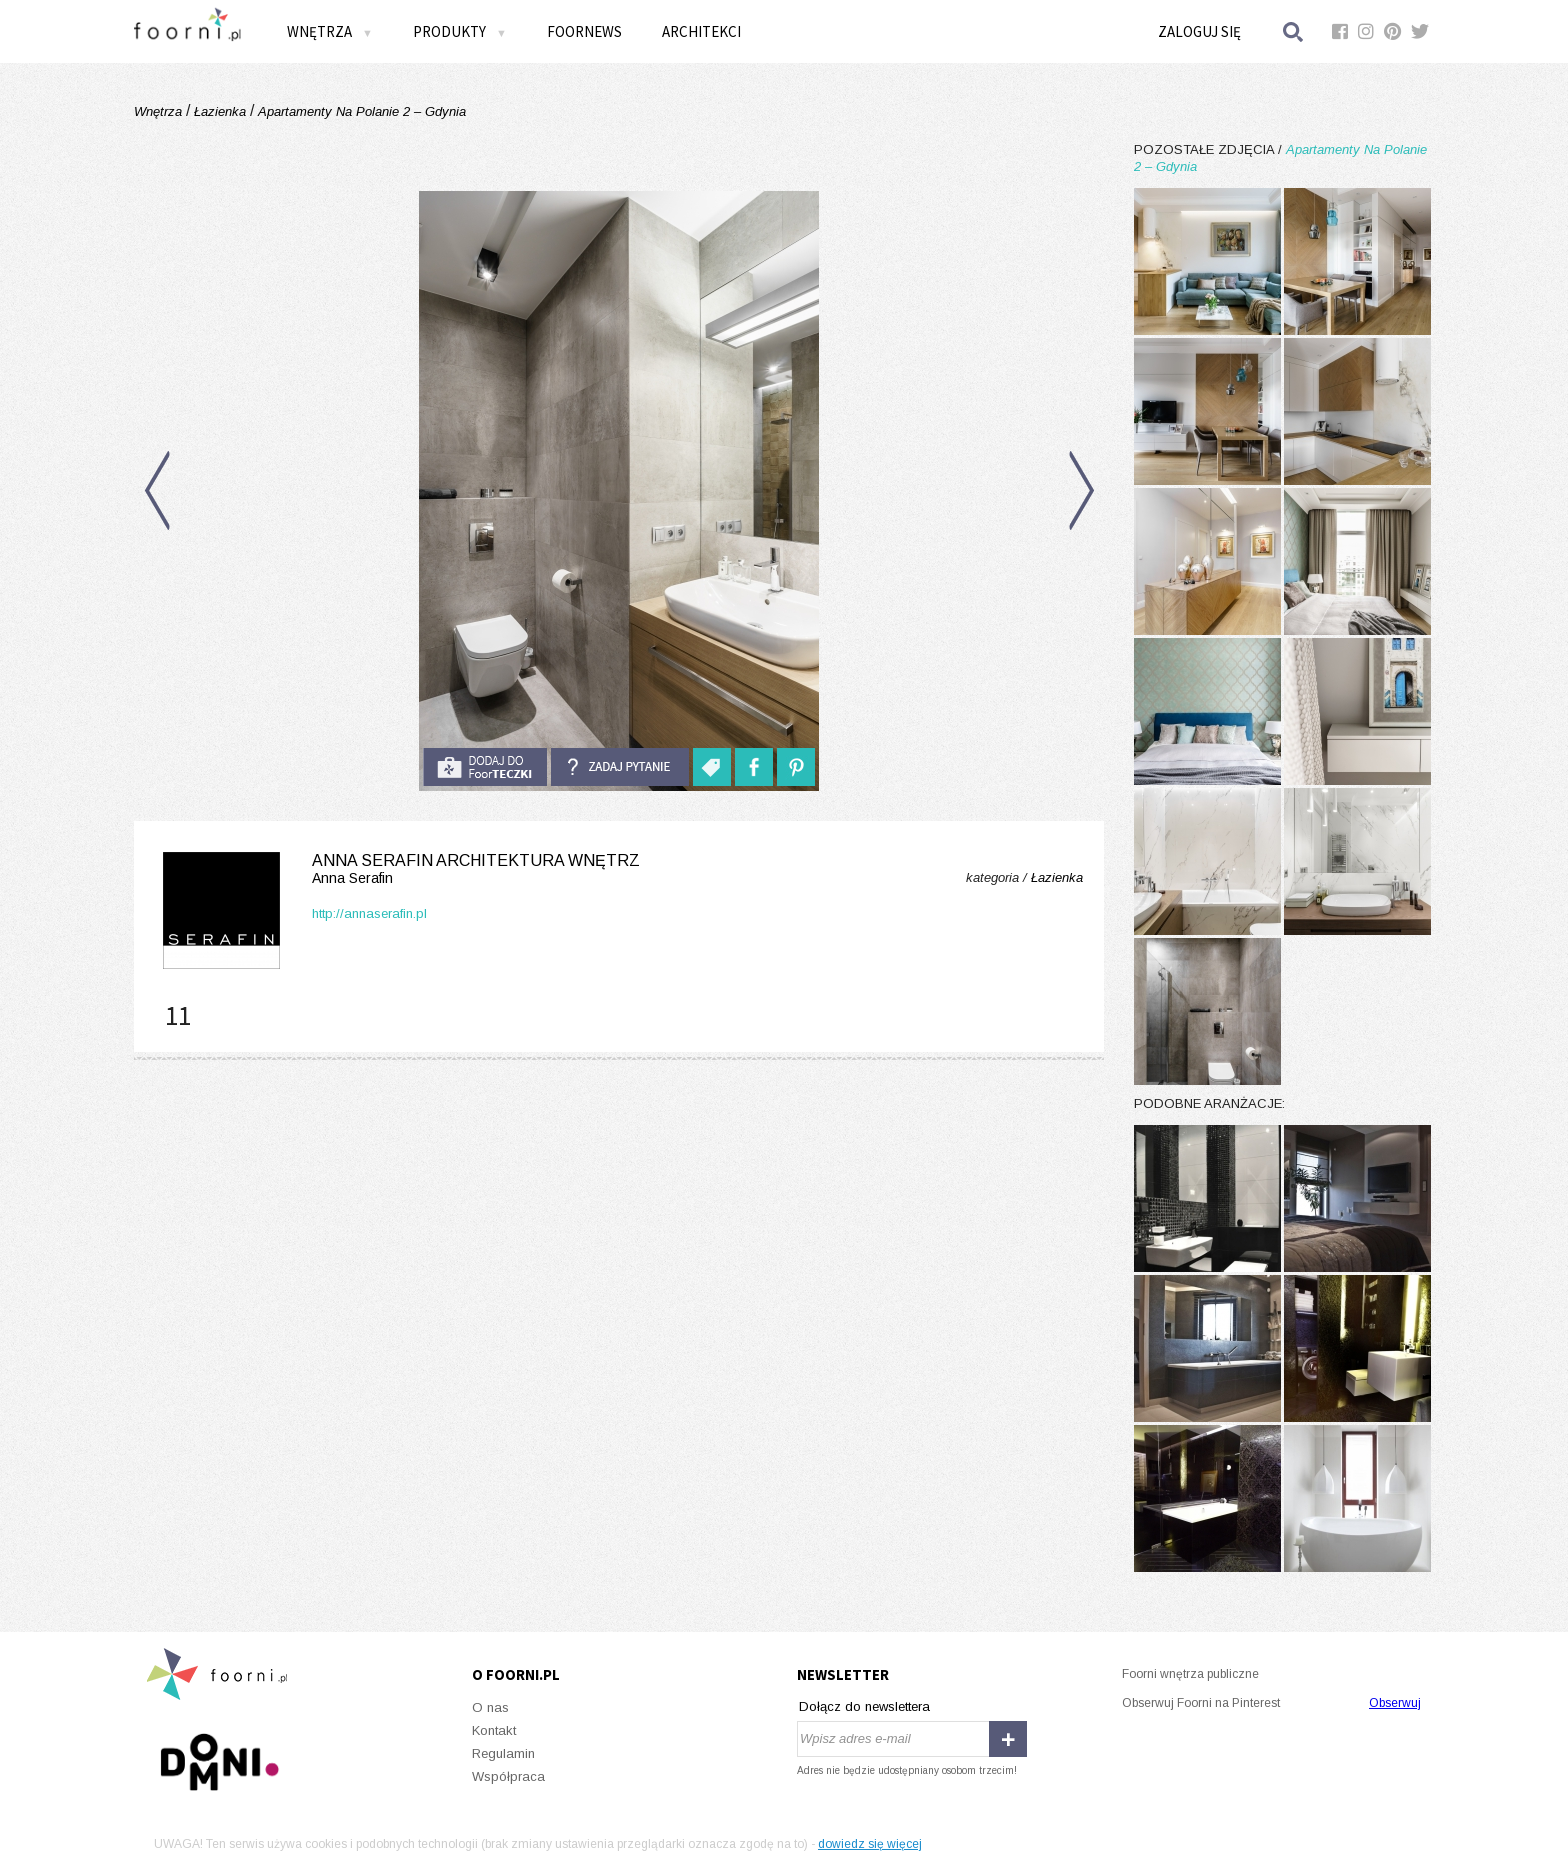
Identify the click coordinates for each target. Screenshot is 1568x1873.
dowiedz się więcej (870, 1844)
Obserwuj (1395, 1703)
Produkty (460, 31)
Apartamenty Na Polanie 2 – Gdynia (360, 111)
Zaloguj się (1199, 31)
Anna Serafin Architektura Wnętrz (397, 869)
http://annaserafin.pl (369, 913)
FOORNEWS (584, 31)
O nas (490, 1707)
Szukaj (1294, 31)
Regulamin (503, 1753)
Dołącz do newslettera (864, 1706)
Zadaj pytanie (620, 767)
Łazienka (220, 111)
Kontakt (494, 1730)
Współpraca (508, 1776)
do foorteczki (485, 767)
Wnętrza (330, 31)
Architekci (701, 31)
